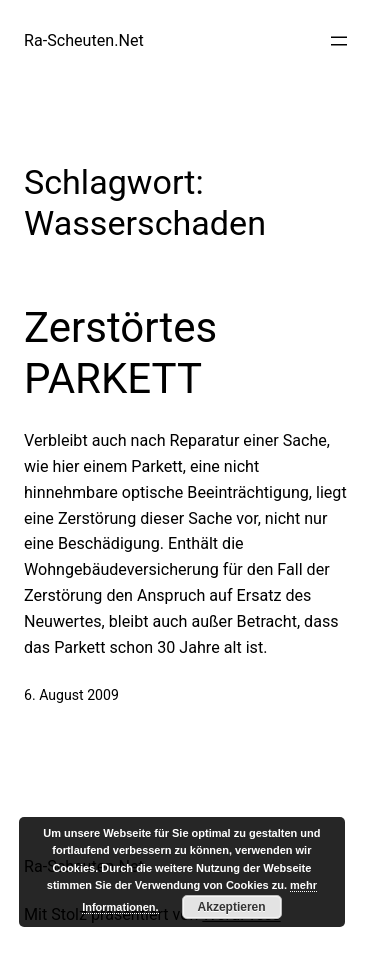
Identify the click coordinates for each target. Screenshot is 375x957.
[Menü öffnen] (339, 41)
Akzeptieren (232, 907)
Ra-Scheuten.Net (84, 40)
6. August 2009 (71, 695)
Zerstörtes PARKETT (120, 352)
